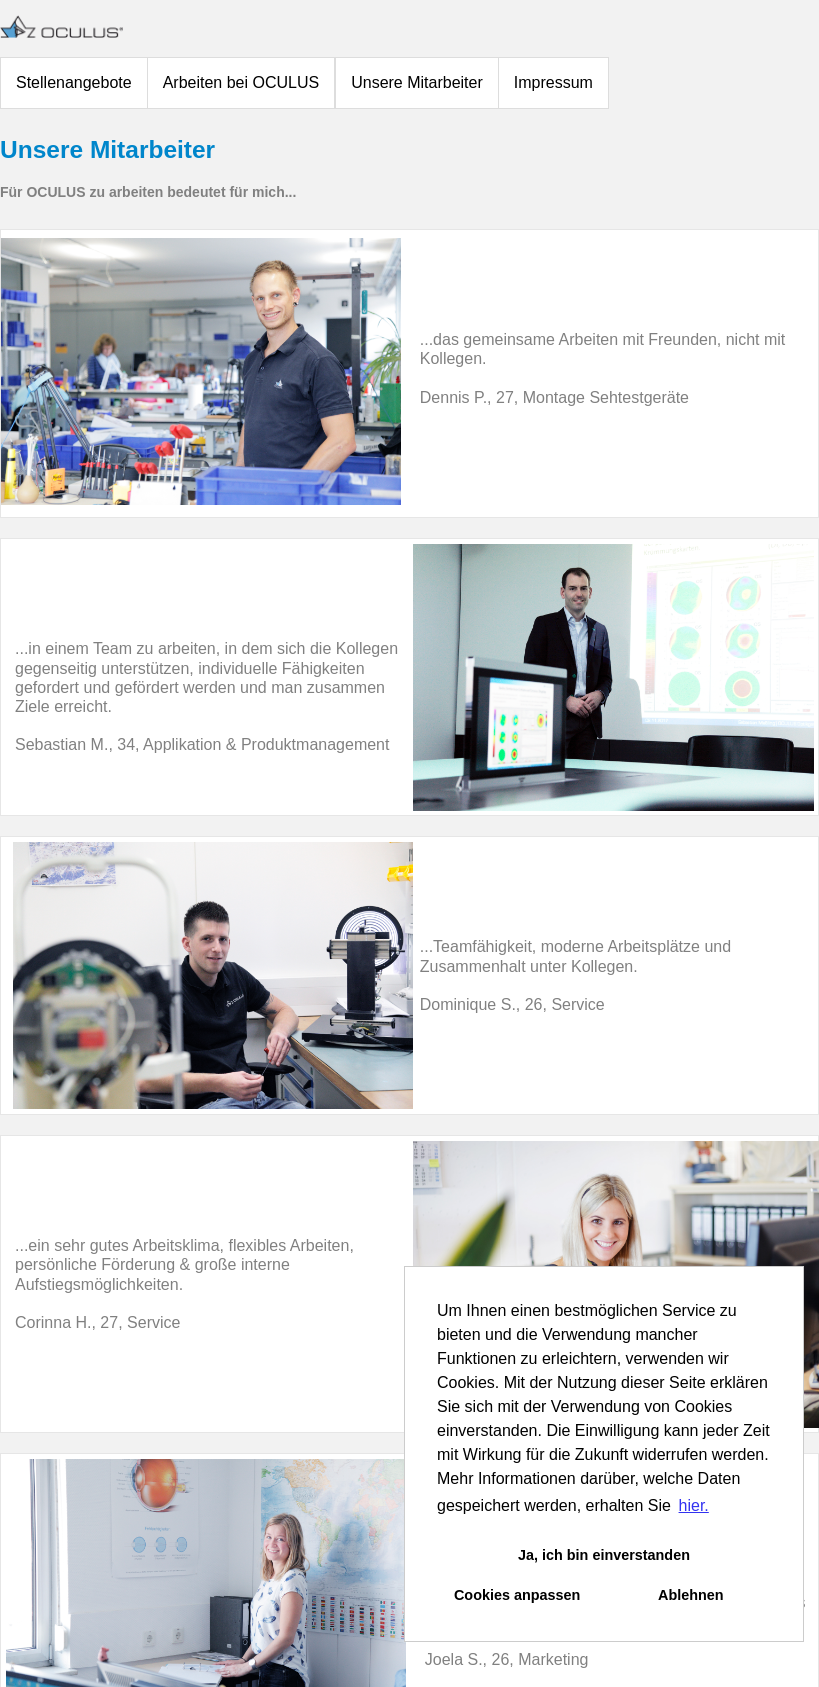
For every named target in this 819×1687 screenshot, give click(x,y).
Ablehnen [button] (691, 1595)
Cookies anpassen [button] (517, 1595)
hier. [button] (694, 1505)
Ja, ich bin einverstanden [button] (604, 1555)
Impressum (553, 82)
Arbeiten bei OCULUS (241, 82)
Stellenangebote (74, 82)
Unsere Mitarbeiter (417, 82)
